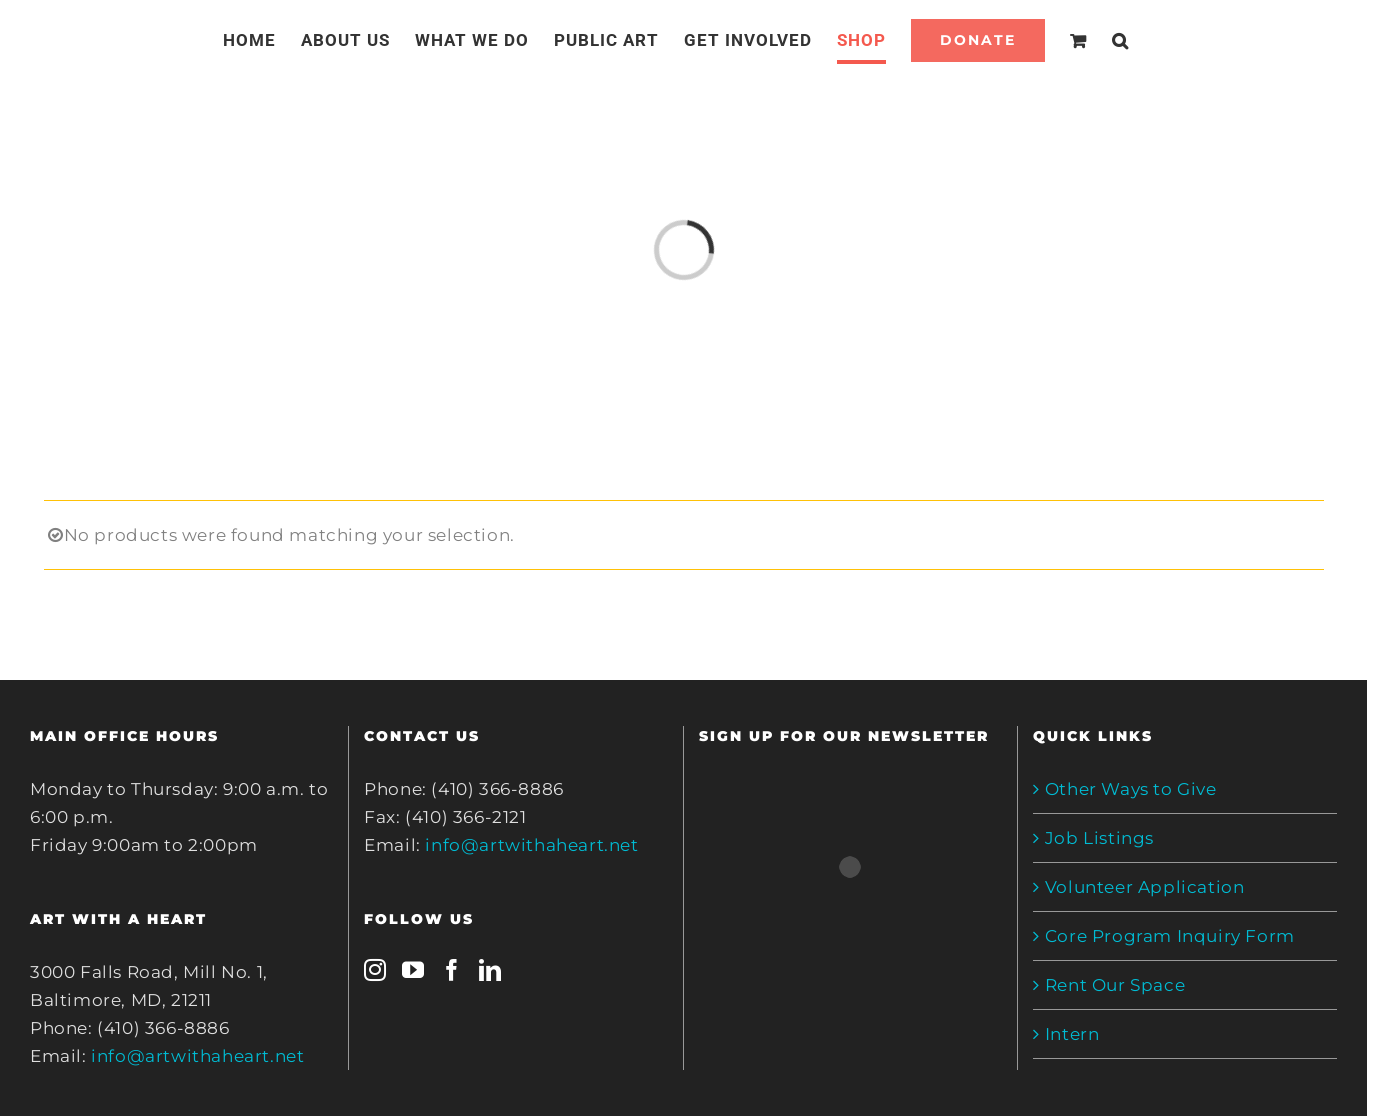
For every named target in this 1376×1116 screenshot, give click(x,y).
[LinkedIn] (490, 970)
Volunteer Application (1145, 887)
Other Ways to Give (1131, 789)
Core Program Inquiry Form (1170, 936)
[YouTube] (413, 970)
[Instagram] (375, 970)
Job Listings (1099, 838)
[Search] (1120, 40)
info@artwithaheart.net (197, 1056)
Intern (1072, 1034)
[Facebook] (452, 970)
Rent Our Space (1115, 985)
